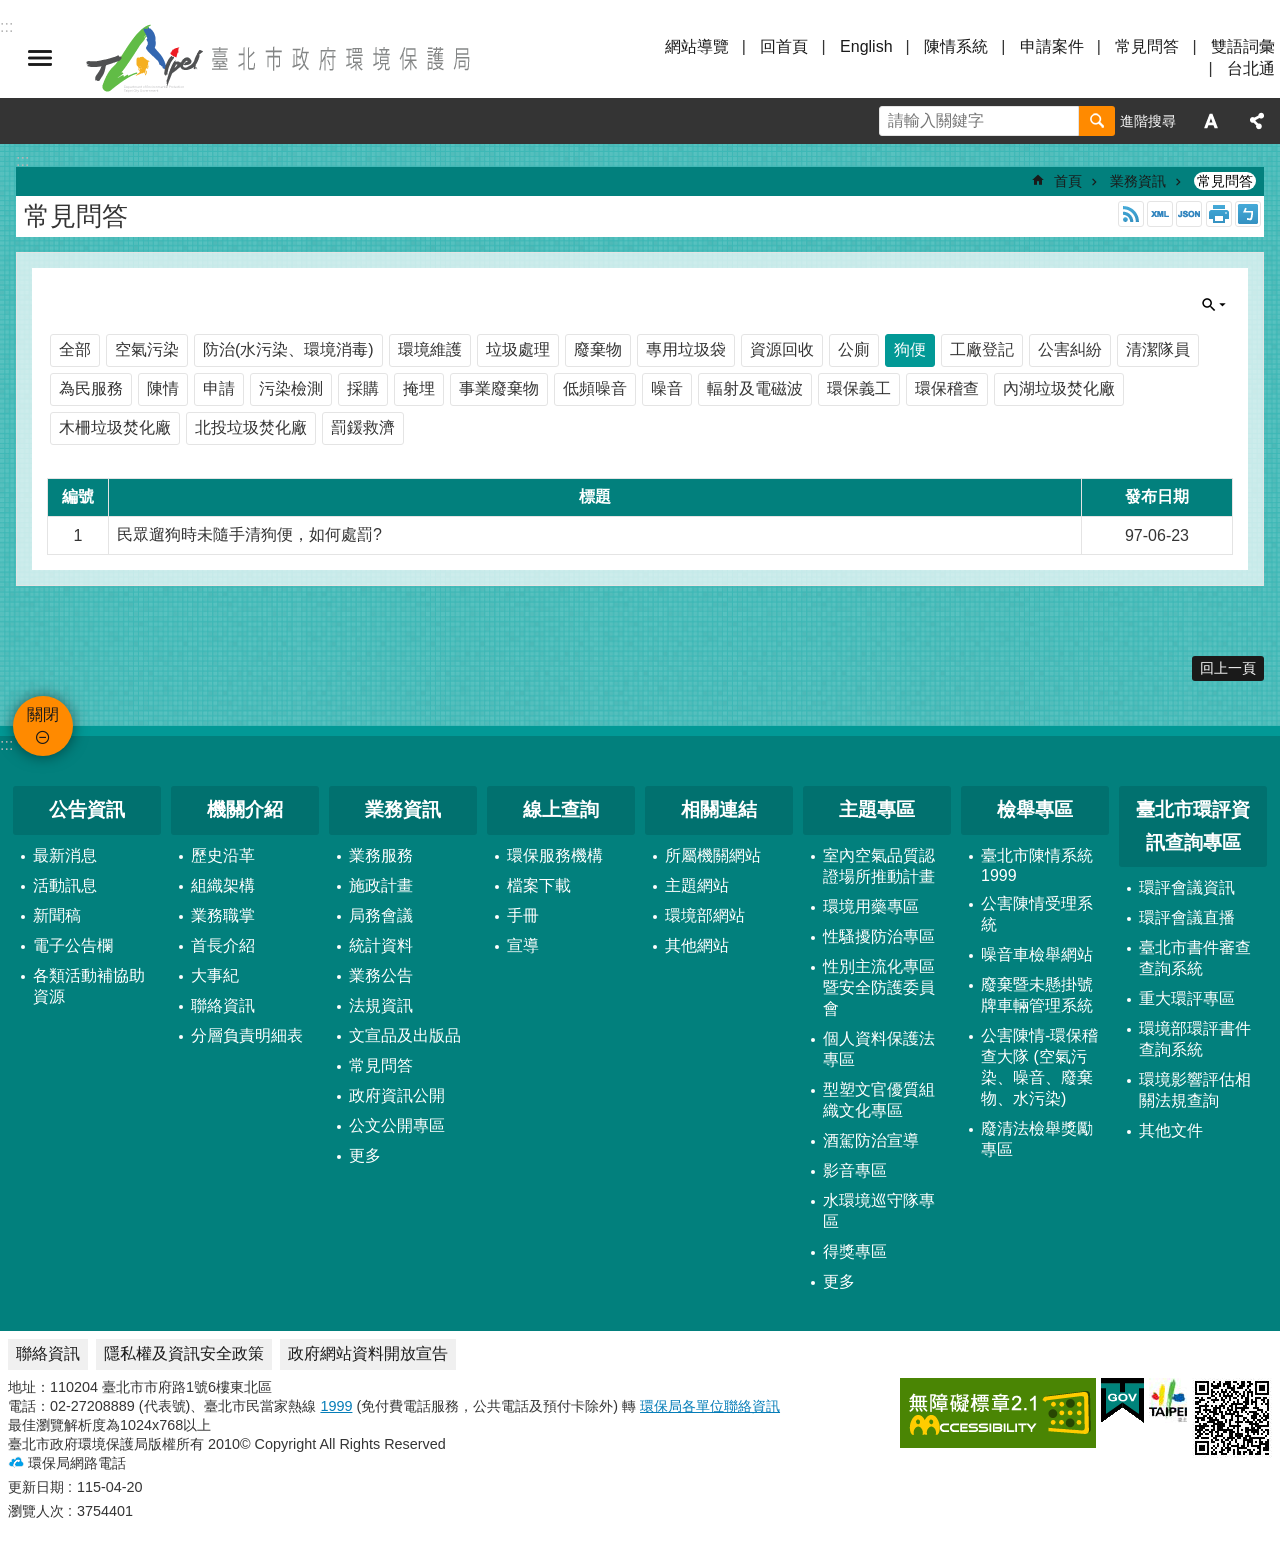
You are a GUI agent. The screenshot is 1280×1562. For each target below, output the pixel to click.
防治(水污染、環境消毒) (288, 349)
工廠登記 (982, 349)
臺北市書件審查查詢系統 (1195, 958)
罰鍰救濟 (363, 427)
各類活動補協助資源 (89, 986)
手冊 (523, 915)
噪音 (667, 388)
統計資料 (381, 945)
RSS (1131, 214)
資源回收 (782, 349)
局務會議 (381, 915)
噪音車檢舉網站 (1037, 954)
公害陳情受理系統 (1037, 914)
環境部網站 (705, 915)
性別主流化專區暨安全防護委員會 (879, 987)
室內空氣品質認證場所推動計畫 (879, 866)
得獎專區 (855, 1251)
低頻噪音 (595, 388)
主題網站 (697, 885)
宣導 (523, 945)
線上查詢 (561, 809)
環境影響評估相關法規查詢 (1195, 1090)
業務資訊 (1138, 181)
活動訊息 (65, 885)
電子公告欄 (73, 945)
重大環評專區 (1187, 998)
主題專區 (877, 809)
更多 (365, 1155)
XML (1160, 214)
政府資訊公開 (397, 1095)
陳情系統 (956, 46)
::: (6, 744)
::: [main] (22, 160)
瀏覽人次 (36, 1511)
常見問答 (1147, 46)
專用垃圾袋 (686, 349)
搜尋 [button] (1097, 121)
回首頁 (784, 46)
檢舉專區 (1035, 809)
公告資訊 (87, 809)
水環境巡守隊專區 (879, 1211)
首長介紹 (223, 945)
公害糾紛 (1070, 349)
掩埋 (419, 388)
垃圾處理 (518, 349)
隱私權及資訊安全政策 (184, 1353)
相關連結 (719, 809)
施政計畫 (381, 885)
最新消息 (65, 855)
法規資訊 (381, 1005)
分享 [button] (1257, 121)
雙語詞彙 (1243, 46)
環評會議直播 (1187, 917)
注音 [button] (1248, 214)
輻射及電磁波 (755, 388)
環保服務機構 (555, 855)
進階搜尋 (1148, 121)
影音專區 (855, 1170)
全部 (75, 349)
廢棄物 (598, 349)
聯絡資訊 (223, 1005)
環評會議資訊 (1187, 887)
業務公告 (381, 975)
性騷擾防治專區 (879, 936)
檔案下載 (539, 885)
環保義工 (859, 388)
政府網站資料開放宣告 (368, 1353)
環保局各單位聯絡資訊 (710, 1406)
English (866, 46)
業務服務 (381, 855)
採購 (363, 388)
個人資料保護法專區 (879, 1049)
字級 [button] (1211, 121)
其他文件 (1171, 1130)
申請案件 (1052, 46)
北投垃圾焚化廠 (251, 427)
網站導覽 (697, 46)
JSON (1189, 214)
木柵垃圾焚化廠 (115, 427)
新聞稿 (57, 915)
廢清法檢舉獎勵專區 (1037, 1139)
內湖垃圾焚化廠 (1059, 388)
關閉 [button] (40, 58)
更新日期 (36, 1487)
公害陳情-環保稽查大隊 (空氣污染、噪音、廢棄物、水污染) (1039, 1067)
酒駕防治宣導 (871, 1140)
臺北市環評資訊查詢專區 (1193, 826)
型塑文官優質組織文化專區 (879, 1100)
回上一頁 (1228, 668)
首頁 (1068, 181)
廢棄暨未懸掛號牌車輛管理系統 (1037, 995)
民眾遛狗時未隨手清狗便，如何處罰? (249, 534)
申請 (219, 388)
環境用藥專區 (871, 906)
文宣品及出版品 (405, 1035)
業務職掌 (223, 915)
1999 (336, 1406)
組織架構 (223, 885)
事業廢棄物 (499, 388)
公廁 (854, 349)
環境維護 (430, 349)
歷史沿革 (223, 855)
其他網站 (697, 945)
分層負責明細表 (247, 1035)
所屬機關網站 (713, 855)
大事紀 (215, 975)
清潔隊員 (1158, 349)
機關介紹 (245, 809)
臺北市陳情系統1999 (1037, 865)
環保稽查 (947, 388)
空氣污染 (147, 349)
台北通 (1251, 68)
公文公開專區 (397, 1125)
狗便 (910, 349)
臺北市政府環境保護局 (280, 58)
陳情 (163, 388)
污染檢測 (291, 388)
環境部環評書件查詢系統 (1195, 1039)
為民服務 (91, 388)
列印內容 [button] (1219, 214)
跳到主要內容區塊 (10, 10)
